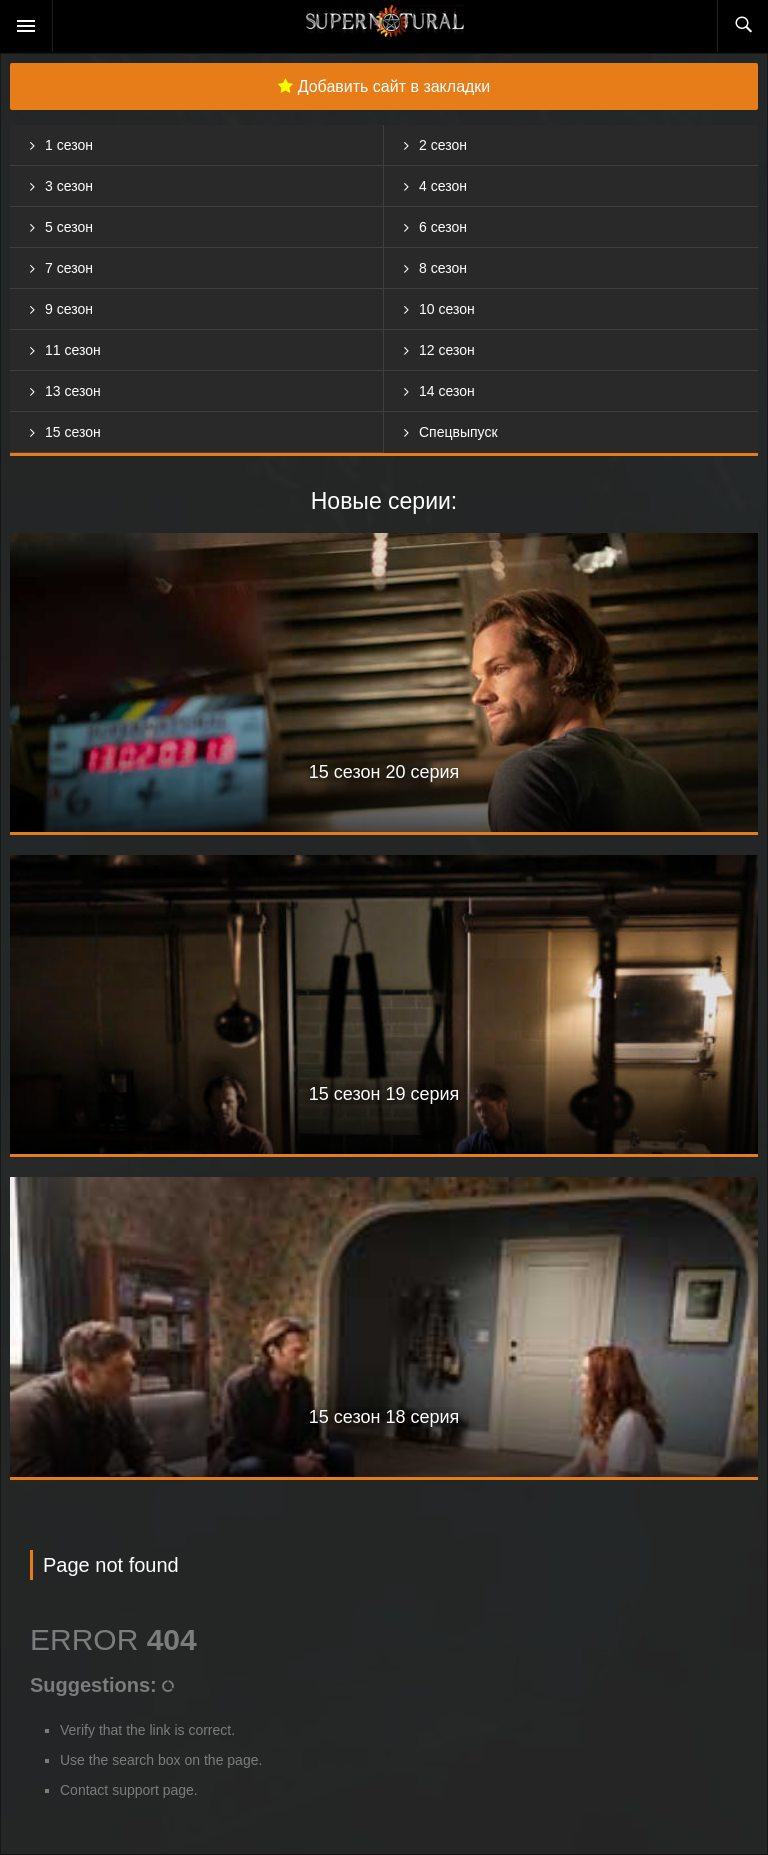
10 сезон (447, 309)
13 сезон (73, 391)
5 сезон (69, 227)
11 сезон (73, 350)
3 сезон (69, 186)
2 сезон (443, 145)
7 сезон (69, 268)
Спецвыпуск (458, 432)
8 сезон (443, 268)
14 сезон (447, 391)
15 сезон (73, 432)
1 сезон (69, 145)
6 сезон (443, 227)
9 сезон (69, 309)
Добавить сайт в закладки (384, 86)
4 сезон (443, 186)
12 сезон (447, 350)
